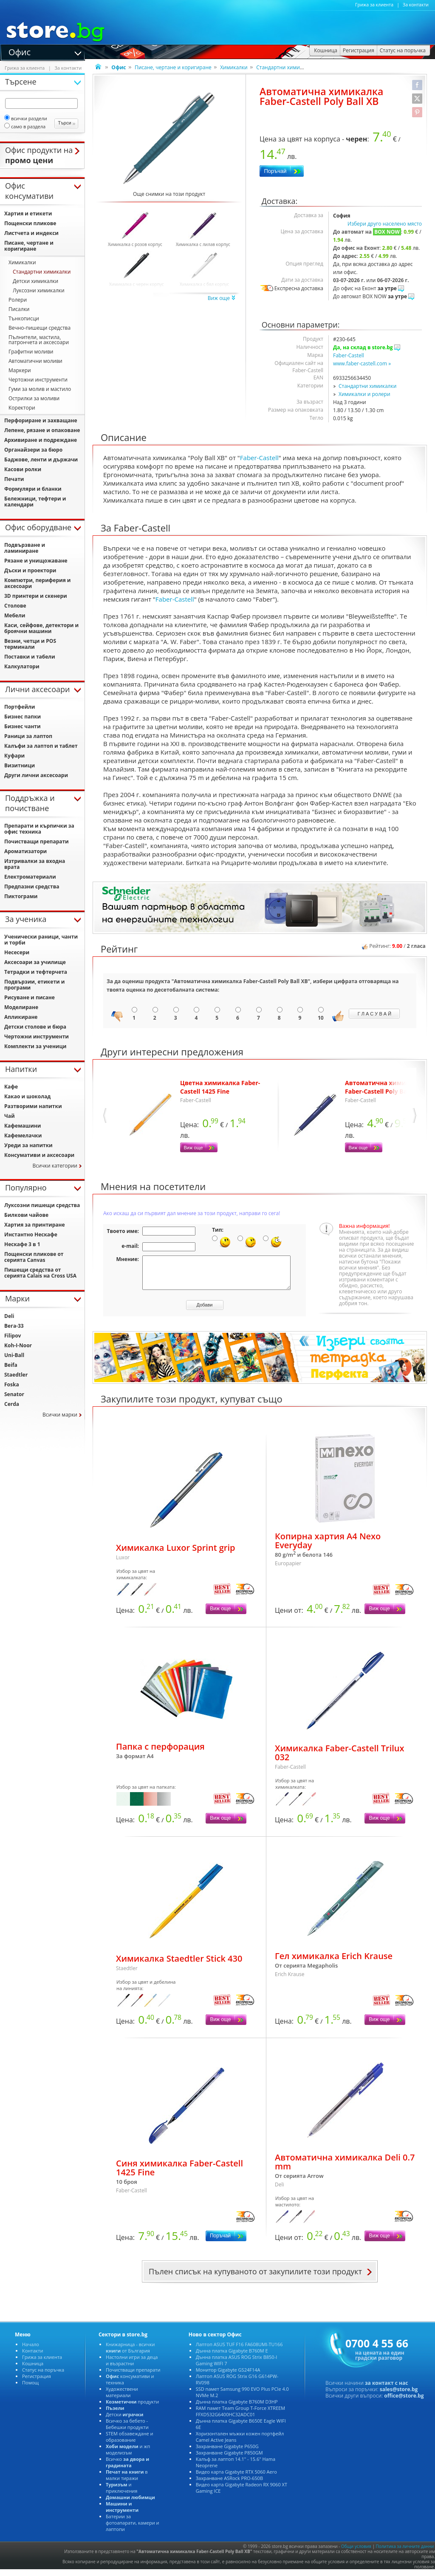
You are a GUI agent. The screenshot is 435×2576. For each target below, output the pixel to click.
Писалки (18, 309)
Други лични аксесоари (36, 775)
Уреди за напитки (28, 1145)
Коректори (21, 407)
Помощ (30, 2389)
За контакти (416, 5)
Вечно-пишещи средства (39, 327)
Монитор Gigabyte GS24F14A (228, 2376)
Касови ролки (22, 469)
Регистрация (36, 2382)
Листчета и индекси (31, 233)
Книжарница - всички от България (130, 2353)
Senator (14, 1394)
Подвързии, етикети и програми (34, 984)
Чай (9, 1116)
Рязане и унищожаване (36, 560)
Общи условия (356, 2553)
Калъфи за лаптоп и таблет (41, 745)
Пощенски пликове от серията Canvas (33, 1257)
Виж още (222, 298)
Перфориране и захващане (40, 420)
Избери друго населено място (384, 223)
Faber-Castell (348, 355)
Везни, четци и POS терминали (30, 643)
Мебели (14, 615)
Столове (15, 605)
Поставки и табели (29, 656)
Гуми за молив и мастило (39, 389)
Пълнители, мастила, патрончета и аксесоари (38, 340)
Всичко (127, 2468)
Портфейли (19, 706)
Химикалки (234, 67)
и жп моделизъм (128, 2455)
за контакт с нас (386, 2389)
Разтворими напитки (33, 1106)
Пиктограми (20, 896)
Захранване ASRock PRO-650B (229, 2484)
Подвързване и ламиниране (24, 547)
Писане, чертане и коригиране (173, 67)
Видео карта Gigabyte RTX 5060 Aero (236, 2478)
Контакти (32, 2357)
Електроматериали (30, 876)
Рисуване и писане (29, 997)
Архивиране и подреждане (40, 440)
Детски (124, 2421)
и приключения (122, 2494)
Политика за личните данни (405, 2553)
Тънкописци (23, 318)
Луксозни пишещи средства (42, 1205)
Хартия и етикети (28, 213)
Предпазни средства (31, 886)
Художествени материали (122, 2398)
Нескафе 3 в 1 (22, 1244)
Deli (9, 1316)
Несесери (16, 952)
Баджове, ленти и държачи (41, 459)
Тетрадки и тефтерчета (35, 972)
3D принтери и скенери (35, 595)
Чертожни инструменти (38, 379)
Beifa (10, 1365)
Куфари (14, 755)
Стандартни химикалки (285, 67)
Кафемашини (22, 1125)
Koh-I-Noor (18, 1345)
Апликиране (20, 1017)
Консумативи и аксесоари (39, 1155)
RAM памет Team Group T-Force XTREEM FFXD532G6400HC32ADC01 (240, 2417)
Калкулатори (22, 666)
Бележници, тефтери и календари (35, 501)
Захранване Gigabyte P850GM (229, 2459)
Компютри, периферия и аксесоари (37, 583)
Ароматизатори (25, 851)
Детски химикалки (35, 281)
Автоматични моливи (35, 361)
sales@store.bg (399, 2395)
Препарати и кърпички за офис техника (39, 828)
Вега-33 (14, 1325)
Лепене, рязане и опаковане (42, 430)
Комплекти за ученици (35, 1046)
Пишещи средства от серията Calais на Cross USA (40, 1272)
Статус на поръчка (43, 2376)
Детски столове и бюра (35, 1026)
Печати (14, 479)
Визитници (19, 765)
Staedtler (16, 1374)
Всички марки (59, 1414)
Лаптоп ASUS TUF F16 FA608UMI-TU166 (239, 2350)
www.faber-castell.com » (362, 363)
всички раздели (25, 118)
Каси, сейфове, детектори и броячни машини (41, 628)
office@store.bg (404, 2402)
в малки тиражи (127, 2481)
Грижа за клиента (374, 5)
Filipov (12, 1335)
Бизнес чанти (22, 726)
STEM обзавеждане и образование (129, 2443)
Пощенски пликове (30, 223)
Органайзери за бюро (33, 449)
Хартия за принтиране (34, 1224)
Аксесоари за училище (35, 962)
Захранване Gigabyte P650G (227, 2452)
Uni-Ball (14, 1355)
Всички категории (54, 1165)
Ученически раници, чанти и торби (41, 939)
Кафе (11, 1086)
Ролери (17, 299)
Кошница (32, 2370)
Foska (11, 1384)
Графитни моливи (31, 351)
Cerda (11, 1404)
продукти (132, 2408)
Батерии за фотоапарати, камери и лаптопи (132, 2529)
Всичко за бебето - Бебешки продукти (127, 2430)
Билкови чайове (26, 1215)
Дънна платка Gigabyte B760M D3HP (237, 2408)
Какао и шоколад (27, 1096)
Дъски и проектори (30, 570)
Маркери (19, 370)
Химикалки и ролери (364, 394)
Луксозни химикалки (39, 290)
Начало (30, 2350)
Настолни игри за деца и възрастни (132, 2366)
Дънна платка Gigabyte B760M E (232, 2357)
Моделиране (21, 1007)
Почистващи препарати (36, 841)
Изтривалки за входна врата (34, 864)
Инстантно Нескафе (30, 1234)
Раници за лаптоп (28, 736)
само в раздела (24, 126)
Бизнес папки (22, 716)
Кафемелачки (23, 1135)
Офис (19, 51)
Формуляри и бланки (33, 488)
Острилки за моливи (33, 398)
